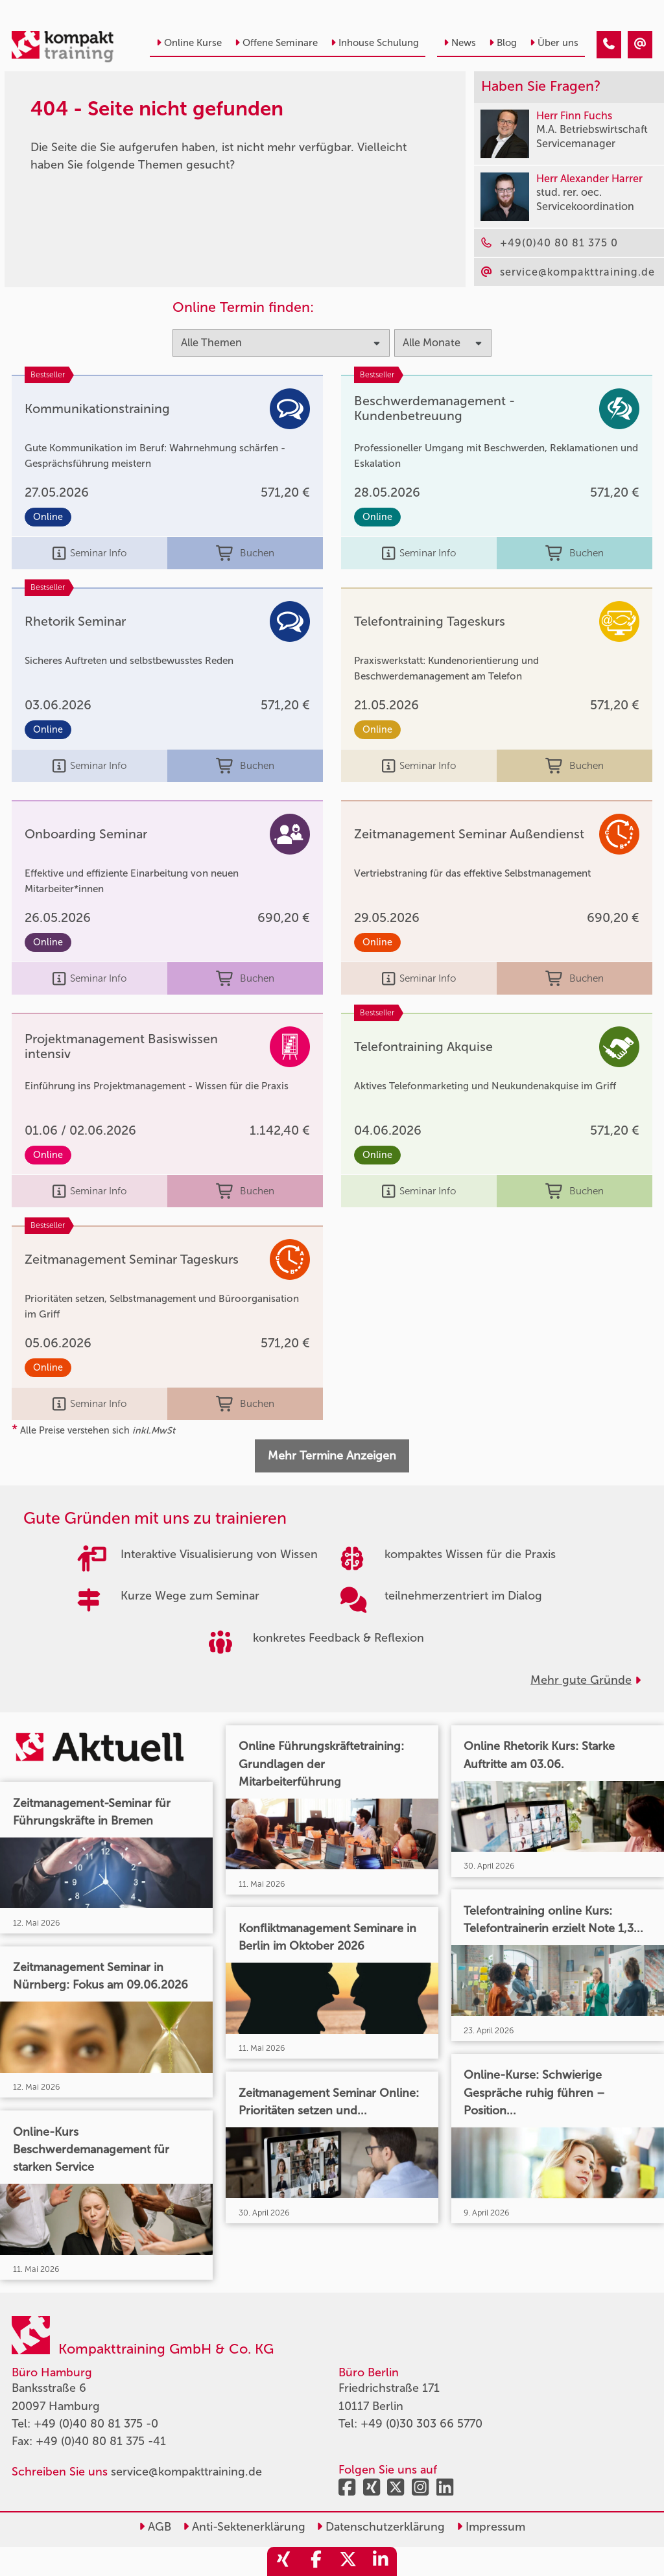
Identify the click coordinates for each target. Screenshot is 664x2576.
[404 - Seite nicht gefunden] (609, 44)
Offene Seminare (276, 43)
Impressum (490, 2527)
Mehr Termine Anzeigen (332, 1455)
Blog (503, 43)
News (460, 43)
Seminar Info (89, 553)
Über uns (554, 43)
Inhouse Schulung (375, 43)
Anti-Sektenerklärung (244, 2527)
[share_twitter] (348, 2561)
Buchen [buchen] (245, 553)
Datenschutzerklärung (380, 2527)
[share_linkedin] (380, 2561)
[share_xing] (283, 2561)
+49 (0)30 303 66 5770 (421, 2423)
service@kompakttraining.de (186, 2471)
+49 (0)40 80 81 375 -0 (96, 2423)
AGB (155, 2527)
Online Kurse (189, 43)
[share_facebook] (316, 2561)
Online (48, 517)
